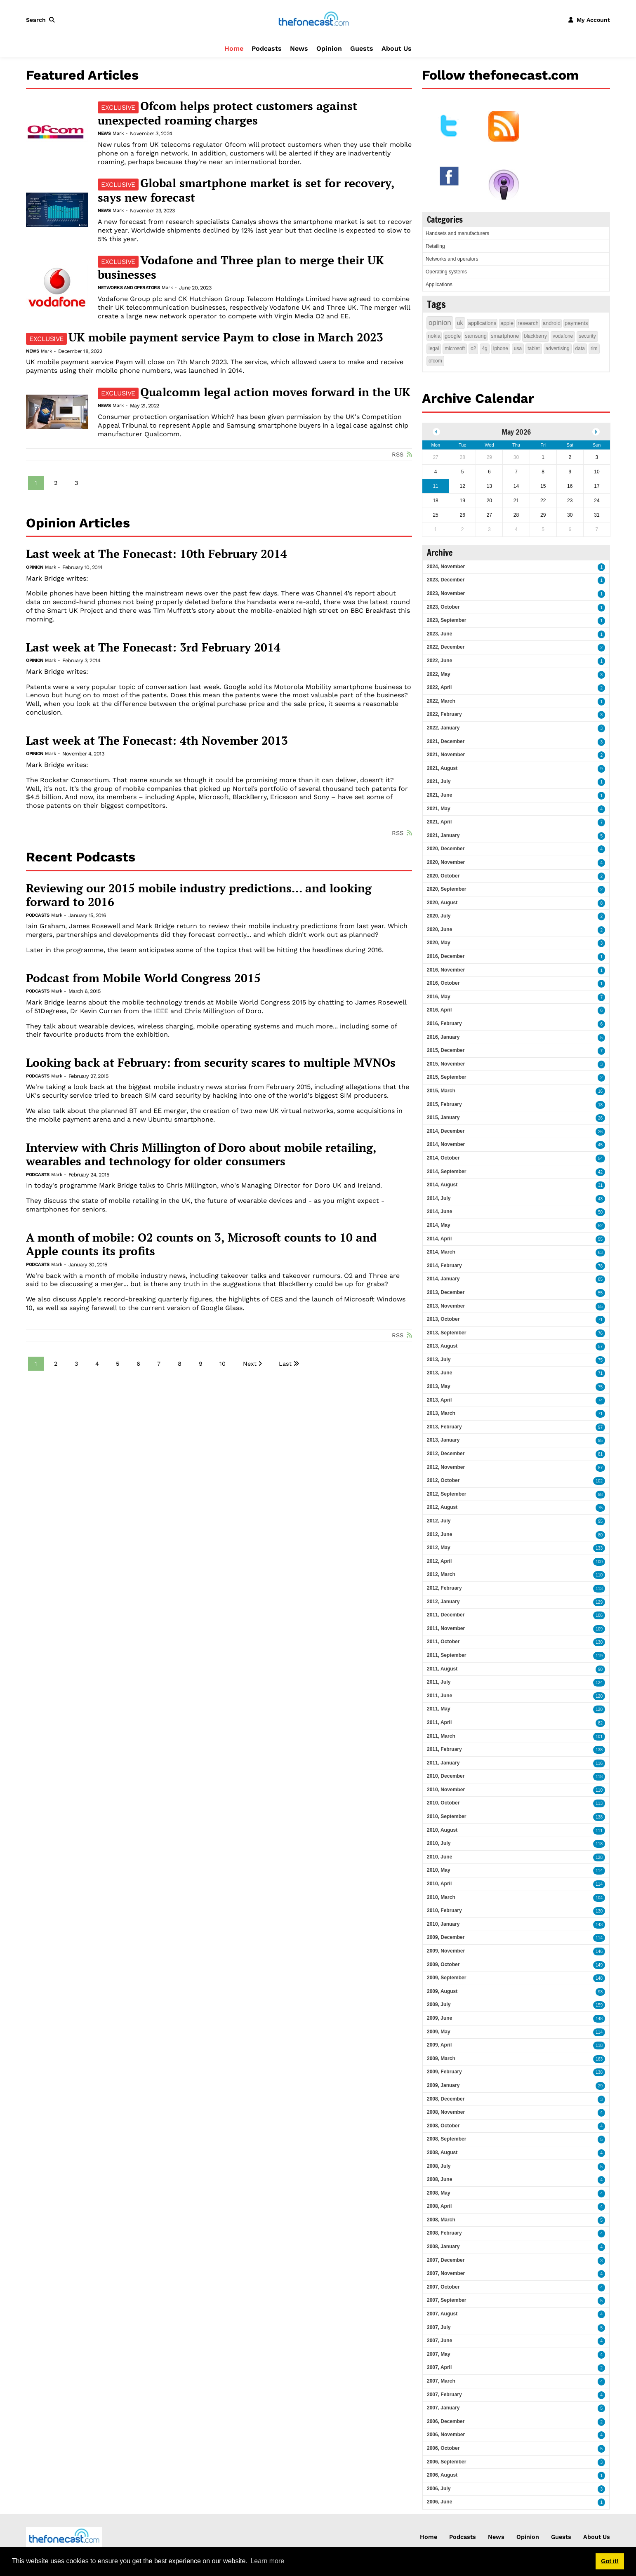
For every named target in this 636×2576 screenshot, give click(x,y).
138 (599, 1750)
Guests (361, 48)
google (453, 336)
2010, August (442, 1830)
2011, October (443, 1641)
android (552, 323)
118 (599, 1776)
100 (599, 1562)
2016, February (444, 1023)
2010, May (438, 1870)
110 (599, 1575)
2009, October (443, 1964)
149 (599, 1965)
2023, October (443, 607)
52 (600, 1225)
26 (600, 1118)
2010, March (441, 1897)
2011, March (441, 1736)
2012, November (446, 1467)
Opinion (329, 48)
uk (460, 323)
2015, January (443, 1117)
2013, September (446, 1333)
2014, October (443, 1158)
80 (600, 1535)
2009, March (441, 2058)
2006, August (442, 2475)
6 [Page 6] (138, 1363)
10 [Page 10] (222, 1363)
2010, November (446, 1790)
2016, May (438, 997)
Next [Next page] (250, 1363)
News (299, 48)
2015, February (444, 1104)
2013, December (445, 1292)
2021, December (445, 741)
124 (599, 1682)
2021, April (439, 822)
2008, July (438, 2166)
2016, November (446, 970)
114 (599, 1870)
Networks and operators (129, 287)
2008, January (443, 2246)
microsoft (455, 348)
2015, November (446, 1064)
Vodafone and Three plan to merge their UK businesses (241, 267)
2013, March (441, 1413)
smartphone (505, 336)
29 (600, 2086)
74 (600, 1400)
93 (600, 1992)
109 (599, 1629)
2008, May (438, 2193)
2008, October (443, 2126)
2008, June (439, 2179)
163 (599, 2059)
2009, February (444, 2072)
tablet (533, 348)
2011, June (439, 1696)
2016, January (443, 1037)
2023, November (446, 593)
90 (600, 1669)
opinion (440, 323)
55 (600, 1239)
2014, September (446, 1171)
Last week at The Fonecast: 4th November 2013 (157, 741)
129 (599, 1602)
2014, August (442, 1185)
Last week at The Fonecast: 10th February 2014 (156, 554)
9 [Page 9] (201, 1363)
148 (599, 1978)
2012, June (439, 1534)
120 (599, 1696)
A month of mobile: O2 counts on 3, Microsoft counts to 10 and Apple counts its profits (201, 1244)
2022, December (445, 647)
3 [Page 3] (76, 483)
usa (518, 348)
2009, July (438, 2004)
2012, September (446, 1494)
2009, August (442, 1991)
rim (594, 348)
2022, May (438, 674)
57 (600, 1346)
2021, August (442, 768)
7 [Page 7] (158, 1363)
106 (599, 1615)
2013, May (438, 1386)
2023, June (439, 634)
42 (600, 1172)
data (580, 348)
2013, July (438, 1359)
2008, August (442, 2152)
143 (599, 1924)
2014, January (443, 1279)
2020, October (443, 876)
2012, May (438, 1547)
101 (599, 1736)
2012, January (443, 1601)
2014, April (439, 1239)
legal (434, 348)
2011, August (442, 1669)
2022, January (443, 728)
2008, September (446, 2139)
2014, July (438, 1198)
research (528, 323)
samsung (476, 336)
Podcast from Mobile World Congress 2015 (143, 978)
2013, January (443, 1440)
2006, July (438, 2488)
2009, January (443, 2085)
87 (600, 1468)
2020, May (438, 943)
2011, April (439, 1722)
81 (600, 1454)
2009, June (439, 2018)
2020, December (445, 849)
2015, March (441, 1091)
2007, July (438, 2327)
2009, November (446, 1951)
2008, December (445, 2099)
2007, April (439, 2367)
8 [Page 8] (179, 1363)
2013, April (439, 1400)
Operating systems (446, 272)
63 (600, 1252)
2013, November (446, 1306)
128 (599, 1857)
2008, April (439, 2206)
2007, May (438, 2354)
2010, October (443, 1803)
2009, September (446, 1978)
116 (599, 1763)
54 (600, 1158)
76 (600, 1333)
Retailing (435, 246)
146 (599, 1951)
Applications (439, 284)
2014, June (439, 1211)
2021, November (446, 755)
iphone (500, 348)
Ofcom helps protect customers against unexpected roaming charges (227, 113)
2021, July (438, 781)
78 (600, 1266)
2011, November (446, 1628)
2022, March (441, 701)
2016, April (439, 1010)
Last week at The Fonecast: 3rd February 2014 (153, 647)
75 (600, 1360)
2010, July (438, 1843)
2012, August (442, 1507)
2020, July (438, 916)
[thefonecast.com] (313, 19)
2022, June (439, 660)
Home (233, 48)
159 (599, 2005)
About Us (397, 48)
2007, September (446, 2300)
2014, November (446, 1144)
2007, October (443, 2287)
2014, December (445, 1131)
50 (600, 1212)
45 (600, 1145)
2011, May (438, 1709)
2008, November (446, 2112)
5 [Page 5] (117, 1363)
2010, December (445, 1776)
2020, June (439, 929)
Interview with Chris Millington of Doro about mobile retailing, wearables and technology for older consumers (201, 1154)
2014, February (444, 1265)
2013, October (443, 1319)
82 (600, 1723)
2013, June (439, 1373)
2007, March (441, 2381)
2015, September (446, 1077)
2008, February (444, 2233)
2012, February (444, 1588)
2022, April (439, 687)
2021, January (443, 835)
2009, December (445, 1937)
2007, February (444, 2394)
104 (599, 1898)
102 (599, 1481)
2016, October (443, 983)
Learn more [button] (267, 2560)
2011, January (443, 1763)
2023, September (446, 620)
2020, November (446, 862)
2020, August (442, 903)
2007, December (445, 2260)
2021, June (439, 795)
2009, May (438, 2032)
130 (599, 1642)
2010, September (446, 1816)
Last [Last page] (285, 1363)
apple (507, 323)
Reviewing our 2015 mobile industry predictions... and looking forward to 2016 (199, 895)
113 (599, 1588)
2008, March (441, 2220)
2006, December (445, 2421)
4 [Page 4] (97, 1363)
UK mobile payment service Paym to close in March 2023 (204, 337)
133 (599, 1548)
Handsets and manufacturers (457, 233)
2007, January (443, 2408)
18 (600, 1105)
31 (600, 1185)
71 (600, 1319)
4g (484, 348)
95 (600, 1440)
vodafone (563, 336)
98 (600, 1494)
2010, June (439, 1857)
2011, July (438, 1682)
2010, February (444, 1910)
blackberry (535, 336)
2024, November (446, 566)
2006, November (446, 2434)
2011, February (444, 1749)
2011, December (445, 1615)
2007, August (442, 2314)
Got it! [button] (609, 2561)
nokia (434, 336)
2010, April (439, 1884)
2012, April (439, 1561)
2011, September (446, 1655)
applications (482, 323)
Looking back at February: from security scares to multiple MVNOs (211, 1063)
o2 (473, 348)
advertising (558, 348)
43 (600, 1199)
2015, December (445, 1050)
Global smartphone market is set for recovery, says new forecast (246, 190)
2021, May (438, 809)
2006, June (439, 2502)
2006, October (443, 2448)
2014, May (438, 1225)
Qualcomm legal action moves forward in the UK (254, 392)
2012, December (445, 1453)
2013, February (444, 1427)
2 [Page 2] (55, 483)
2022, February (444, 714)
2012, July (438, 1521)
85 (600, 1279)
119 (599, 1656)
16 (600, 1091)
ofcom (435, 361)
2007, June (439, 2340)
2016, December (445, 956)
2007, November (446, 2273)
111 (599, 1830)
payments (576, 323)
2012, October (443, 1480)
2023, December (445, 580)
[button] (42, 20)
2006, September (446, 2462)
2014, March (441, 1252)
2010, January (443, 1924)
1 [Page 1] (36, 483)
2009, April (439, 2045)
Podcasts (267, 48)
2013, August (442, 1346)
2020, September (446, 889)
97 (600, 1427)
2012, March (441, 1574)
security (587, 336)
